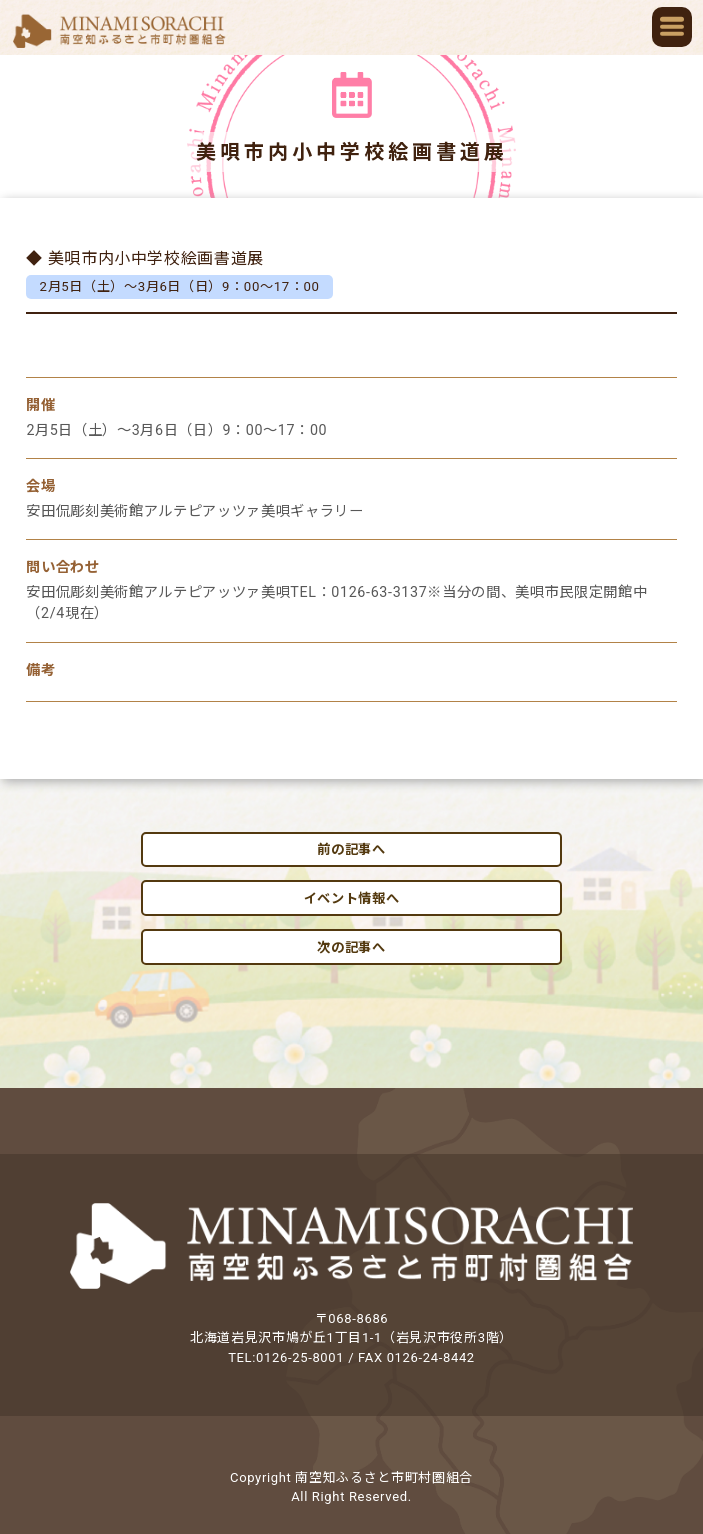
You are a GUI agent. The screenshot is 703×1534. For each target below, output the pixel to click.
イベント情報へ (352, 898)
